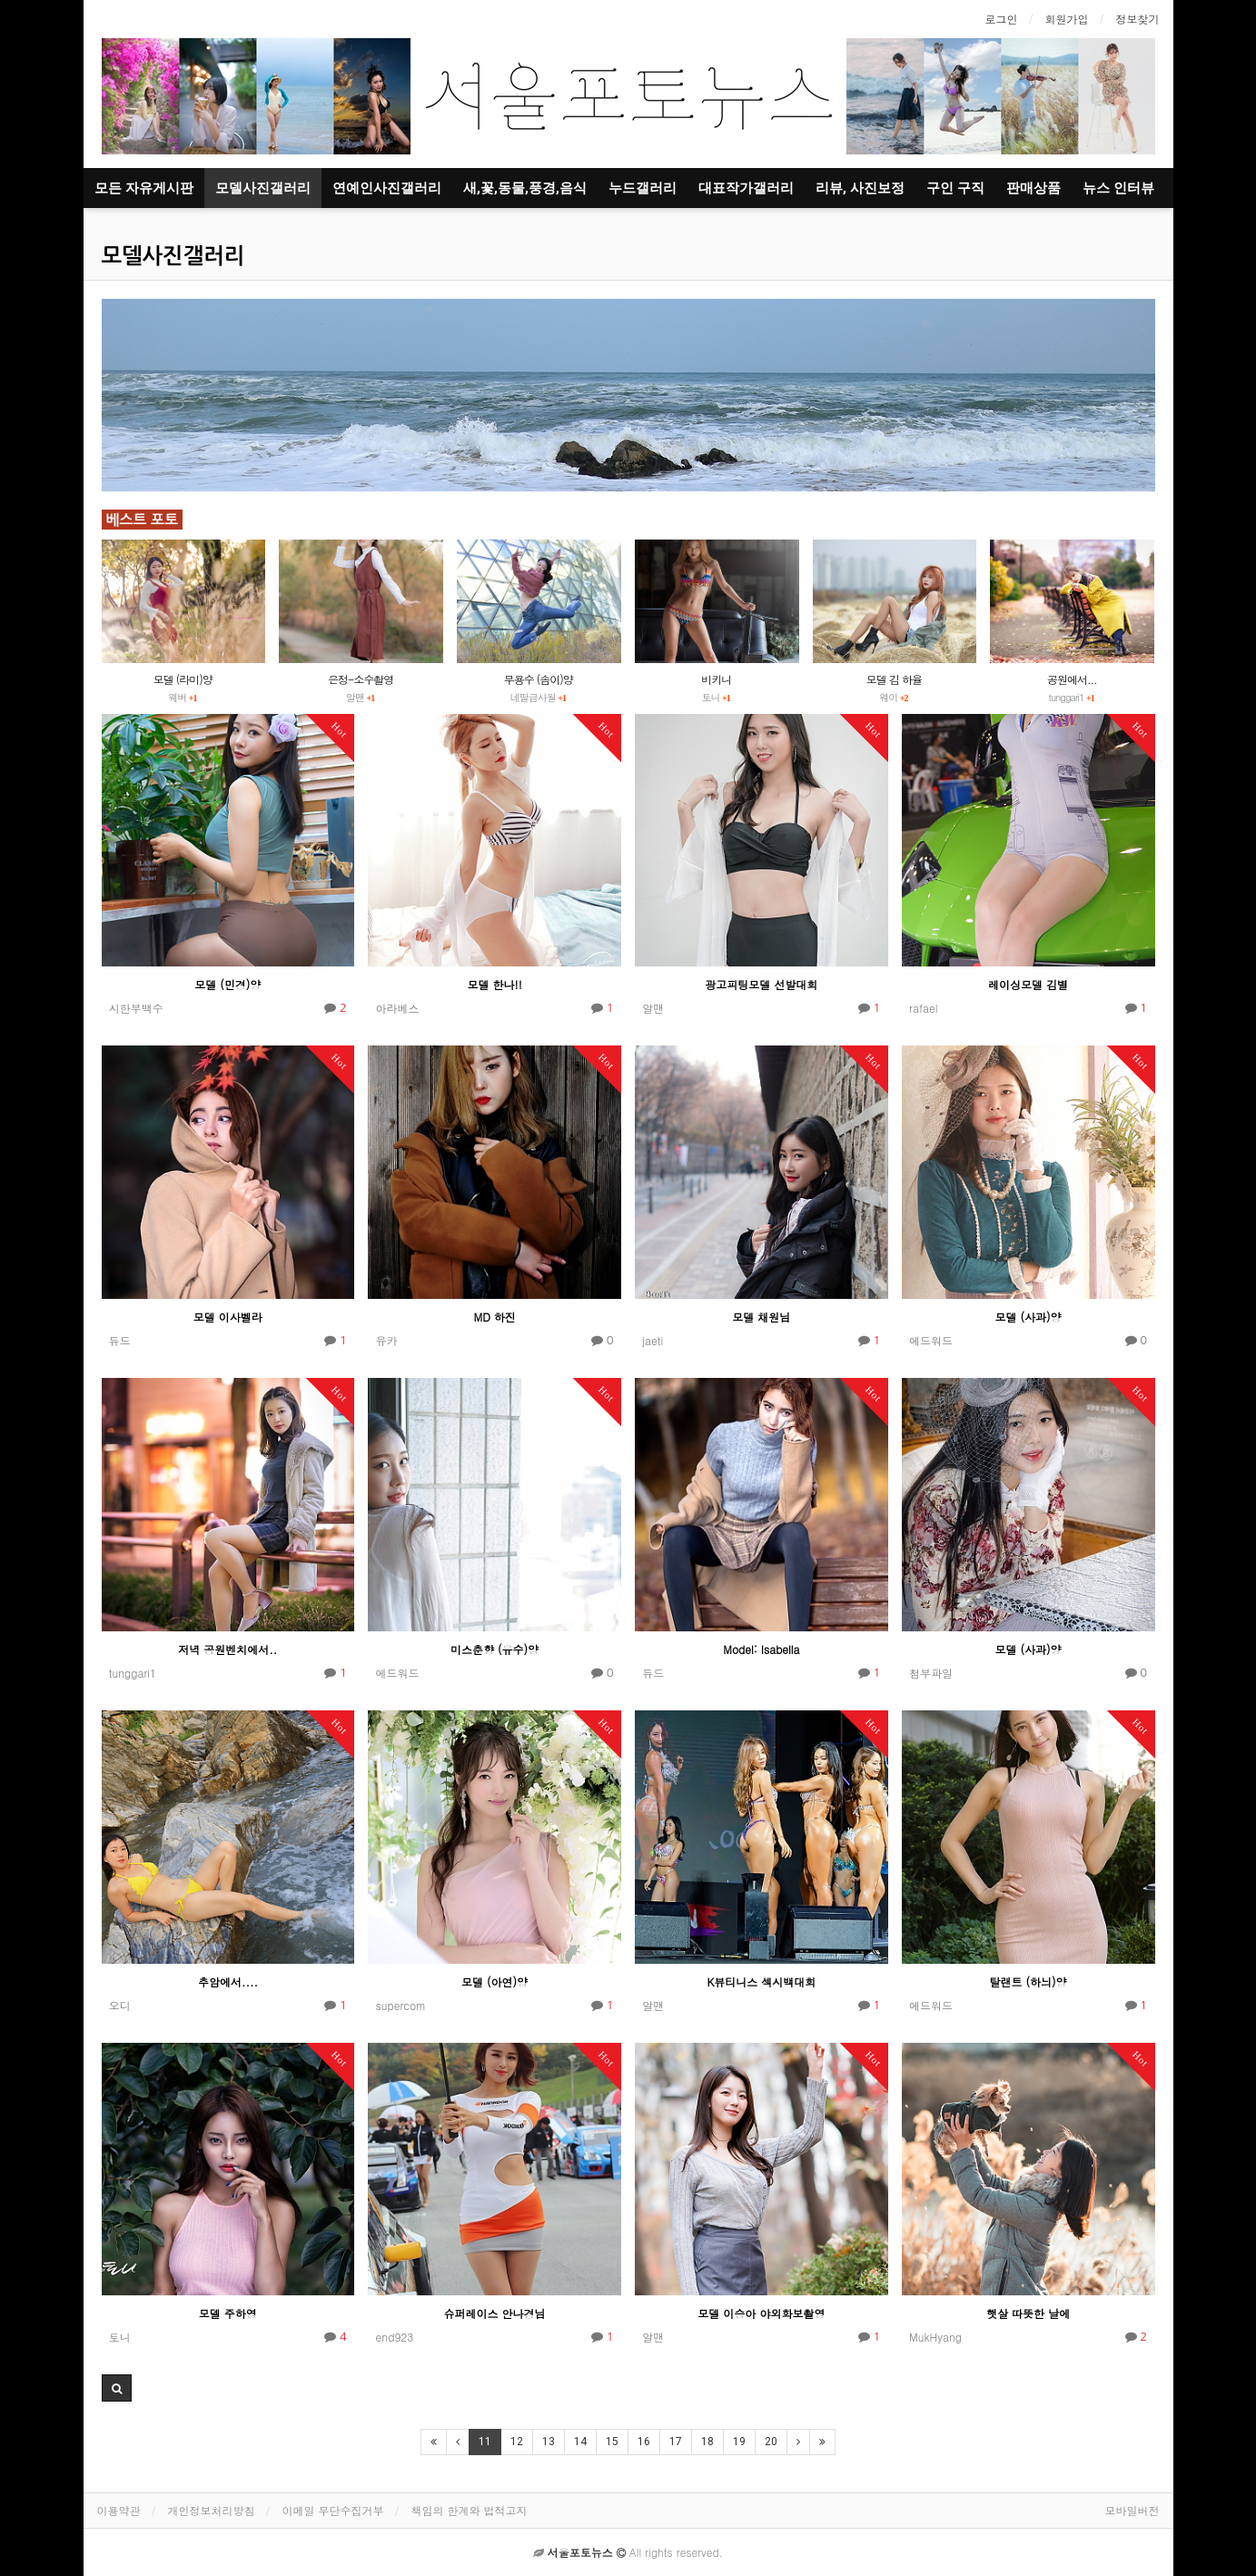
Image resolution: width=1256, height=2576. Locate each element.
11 (485, 2441)
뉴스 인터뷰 (1118, 188)
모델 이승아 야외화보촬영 (761, 2313)
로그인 (1001, 18)
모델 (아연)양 (494, 1981)
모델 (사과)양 (1028, 1316)
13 (548, 2441)
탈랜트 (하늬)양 (1028, 1981)
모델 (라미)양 (183, 679)
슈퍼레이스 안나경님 (495, 2313)
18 (707, 2441)
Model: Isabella (761, 1649)
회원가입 (1067, 18)
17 (675, 2441)
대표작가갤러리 (746, 188)
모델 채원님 (761, 1316)
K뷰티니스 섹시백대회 (761, 1981)
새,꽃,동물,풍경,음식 (525, 188)
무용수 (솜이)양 (538, 679)
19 (739, 2441)
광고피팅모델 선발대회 (761, 984)
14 (580, 2441)
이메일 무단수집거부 (333, 2510)
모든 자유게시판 (143, 188)
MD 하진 (494, 1316)
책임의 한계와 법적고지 (469, 2510)
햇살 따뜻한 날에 (1028, 2313)
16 (644, 2441)
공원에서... (1072, 679)
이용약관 (119, 2510)
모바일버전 (1132, 2510)
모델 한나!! (495, 984)
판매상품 (1033, 188)
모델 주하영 (228, 2313)
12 (516, 2441)
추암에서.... (228, 1981)
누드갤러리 (642, 188)
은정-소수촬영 (360, 679)
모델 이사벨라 (227, 1316)
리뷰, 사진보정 (860, 188)
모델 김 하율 (894, 679)
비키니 (716, 679)
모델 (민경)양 (227, 984)
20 (771, 2441)
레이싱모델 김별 (1028, 984)
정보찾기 (1138, 18)
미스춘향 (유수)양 (494, 1649)
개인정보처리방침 (211, 2510)
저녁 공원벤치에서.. (227, 1649)
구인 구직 (955, 188)
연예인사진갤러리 (386, 188)
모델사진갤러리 (263, 188)
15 (612, 2441)
